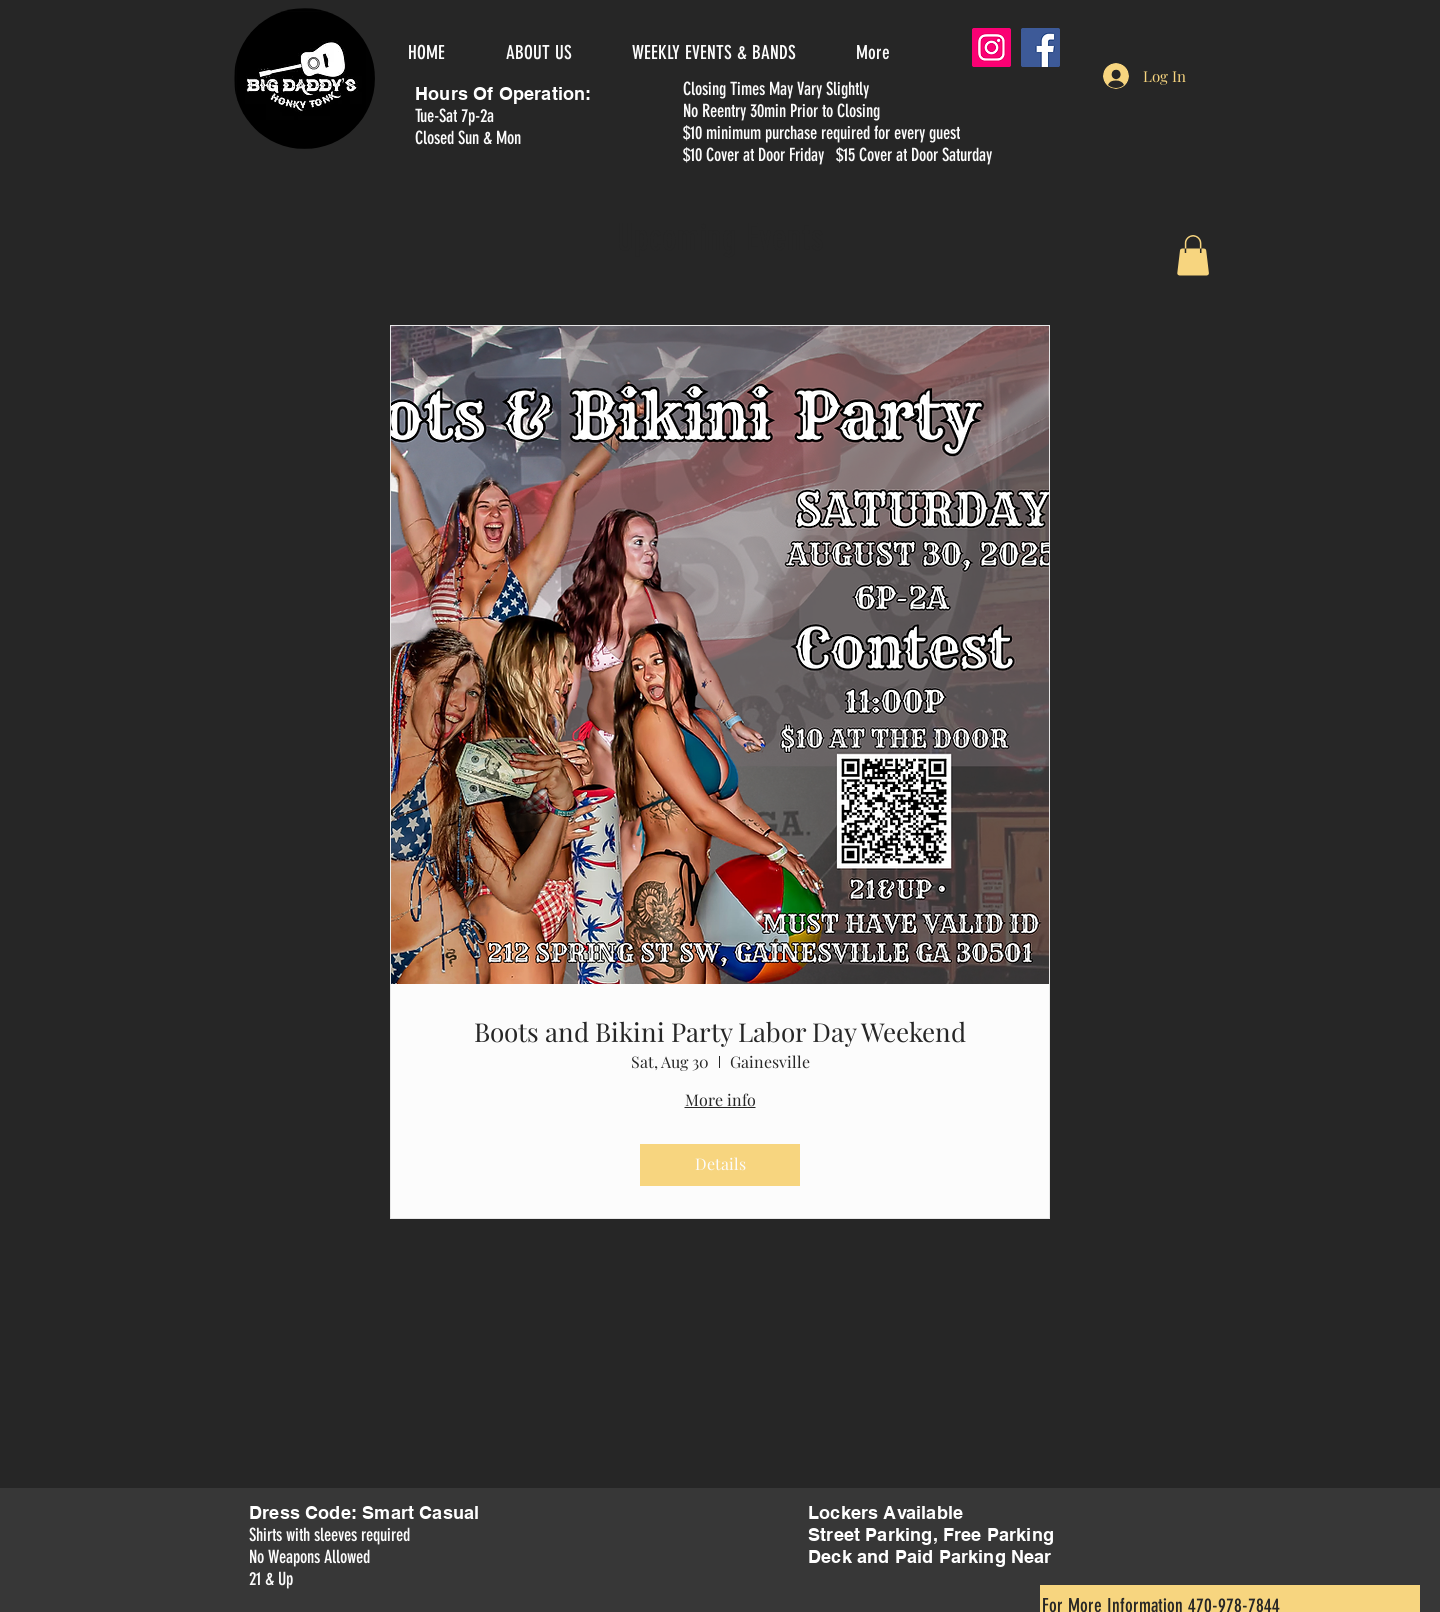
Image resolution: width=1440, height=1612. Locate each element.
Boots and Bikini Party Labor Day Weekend (720, 1031)
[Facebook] (1040, 47)
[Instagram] (991, 47)
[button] (1193, 255)
